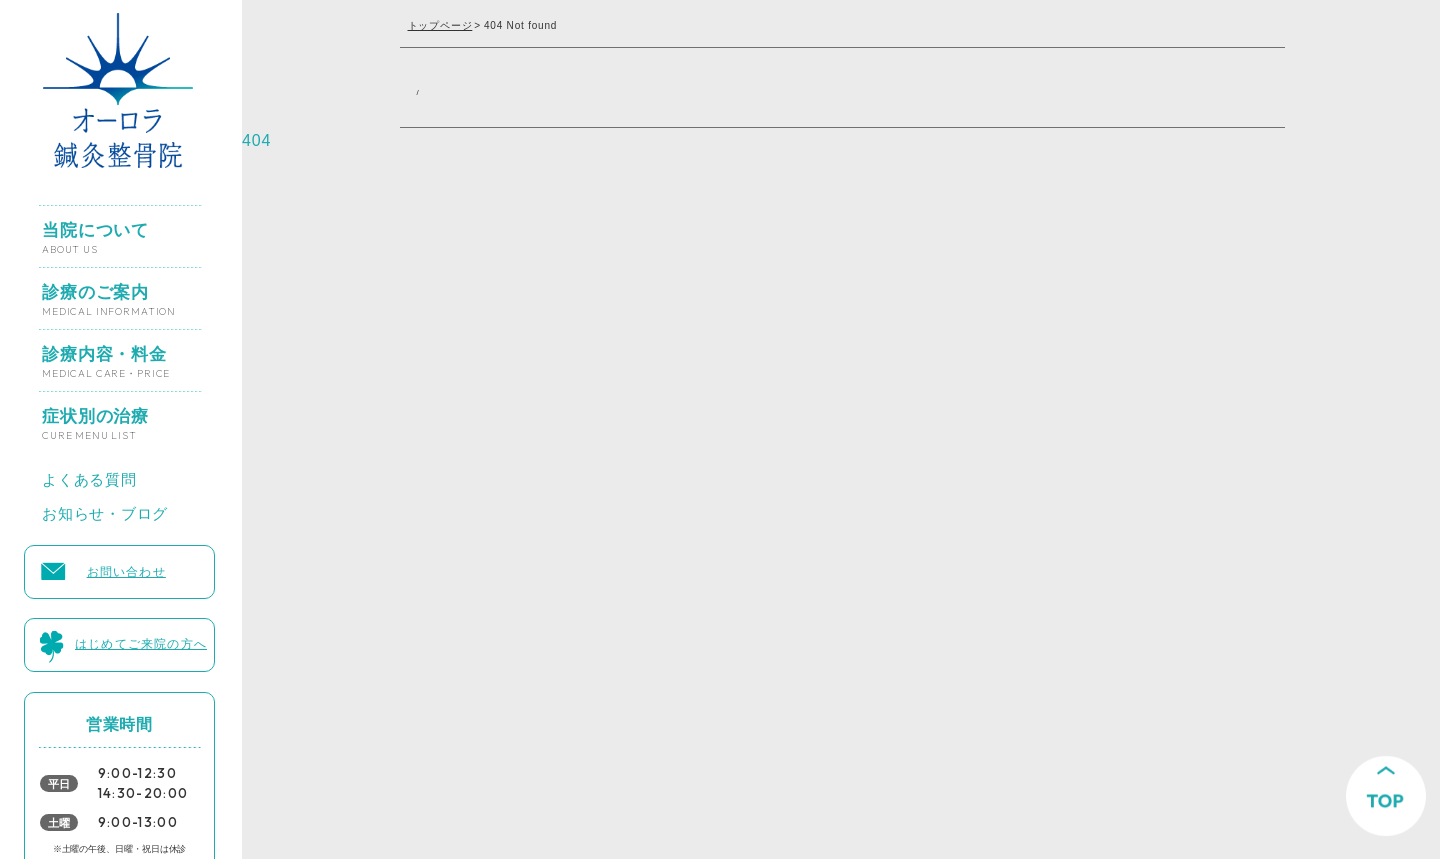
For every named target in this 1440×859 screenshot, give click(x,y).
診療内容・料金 (106, 354)
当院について (95, 230)
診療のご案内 (109, 292)
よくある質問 (89, 474)
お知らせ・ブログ (105, 509)
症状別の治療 (95, 416)
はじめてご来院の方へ (141, 640)
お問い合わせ (126, 568)
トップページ (440, 25)
